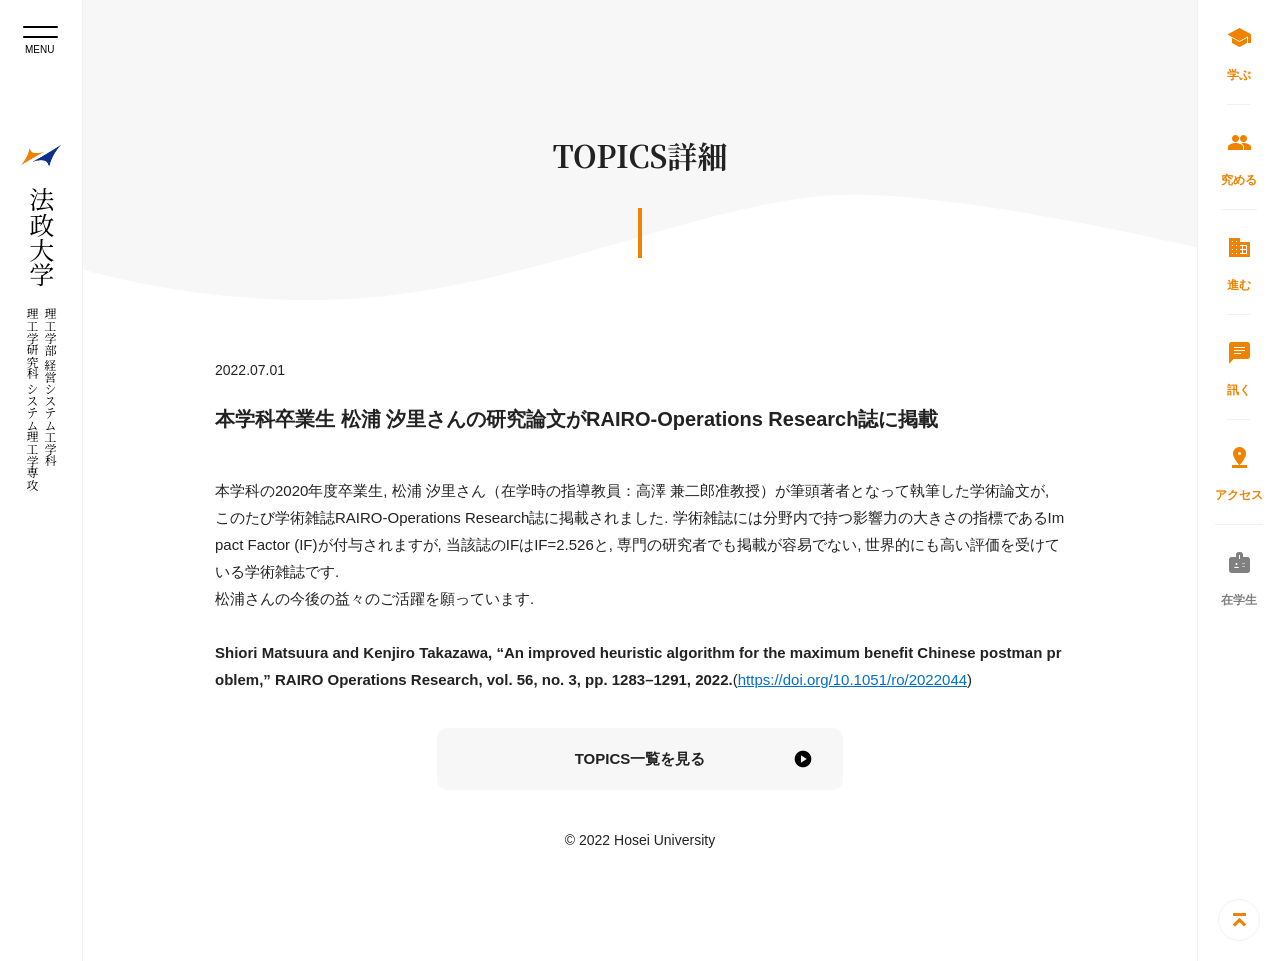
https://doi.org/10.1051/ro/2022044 (852, 679)
